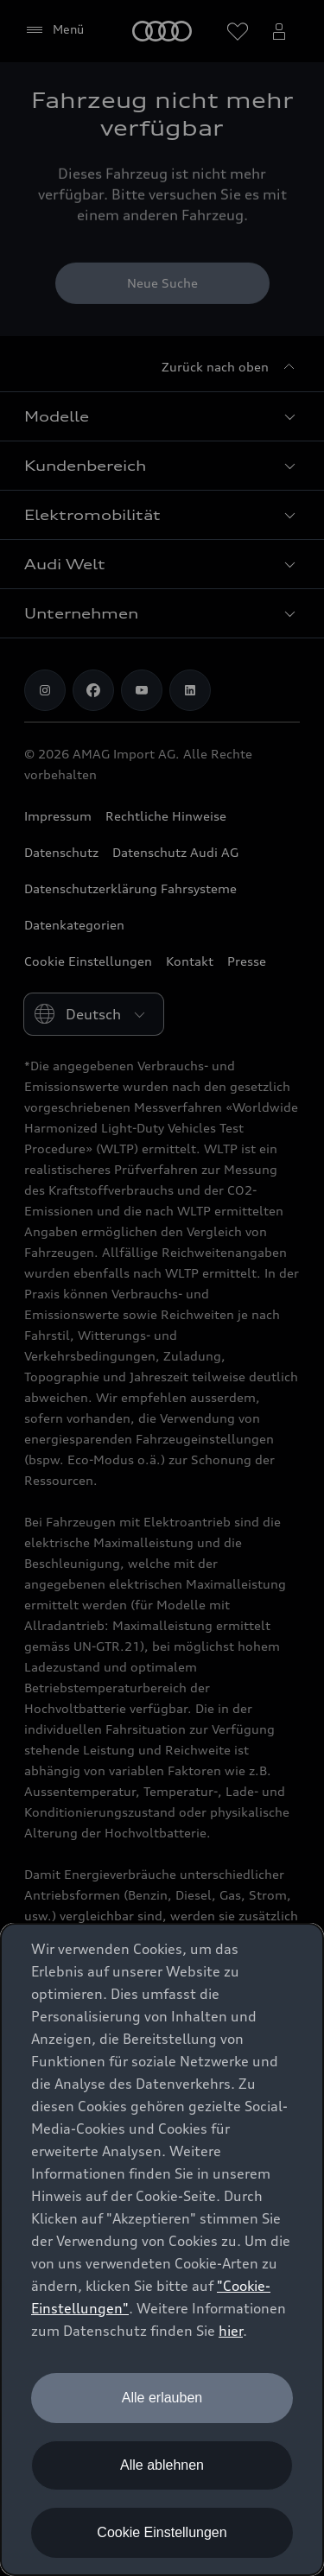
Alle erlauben (162, 2397)
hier (231, 2330)
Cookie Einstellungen (161, 2532)
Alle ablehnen (162, 2465)
